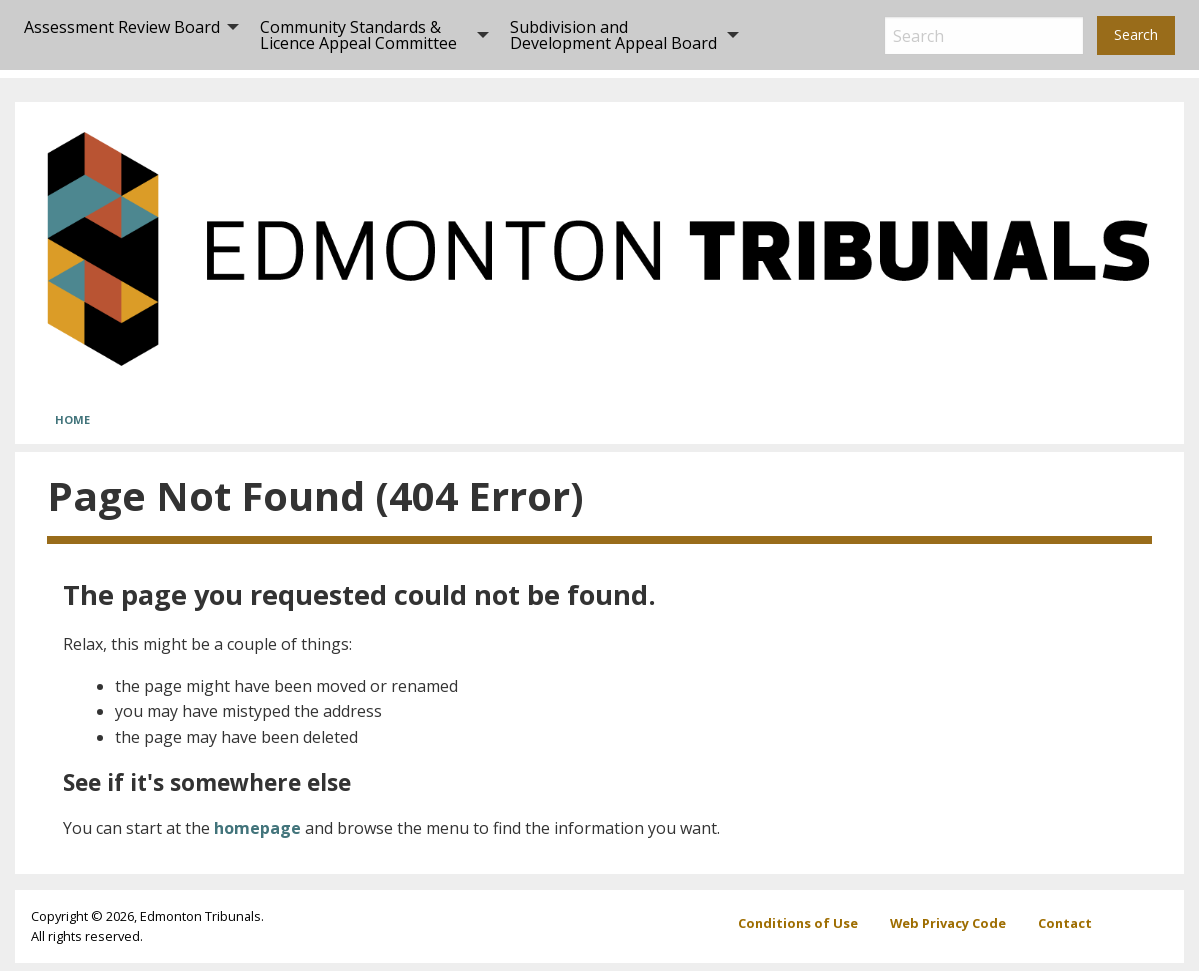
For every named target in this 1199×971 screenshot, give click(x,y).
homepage (257, 828)
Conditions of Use (798, 923)
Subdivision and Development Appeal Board (613, 35)
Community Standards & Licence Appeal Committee (358, 35)
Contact (1065, 923)
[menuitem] (126, 35)
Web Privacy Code (948, 923)
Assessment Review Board (122, 27)
